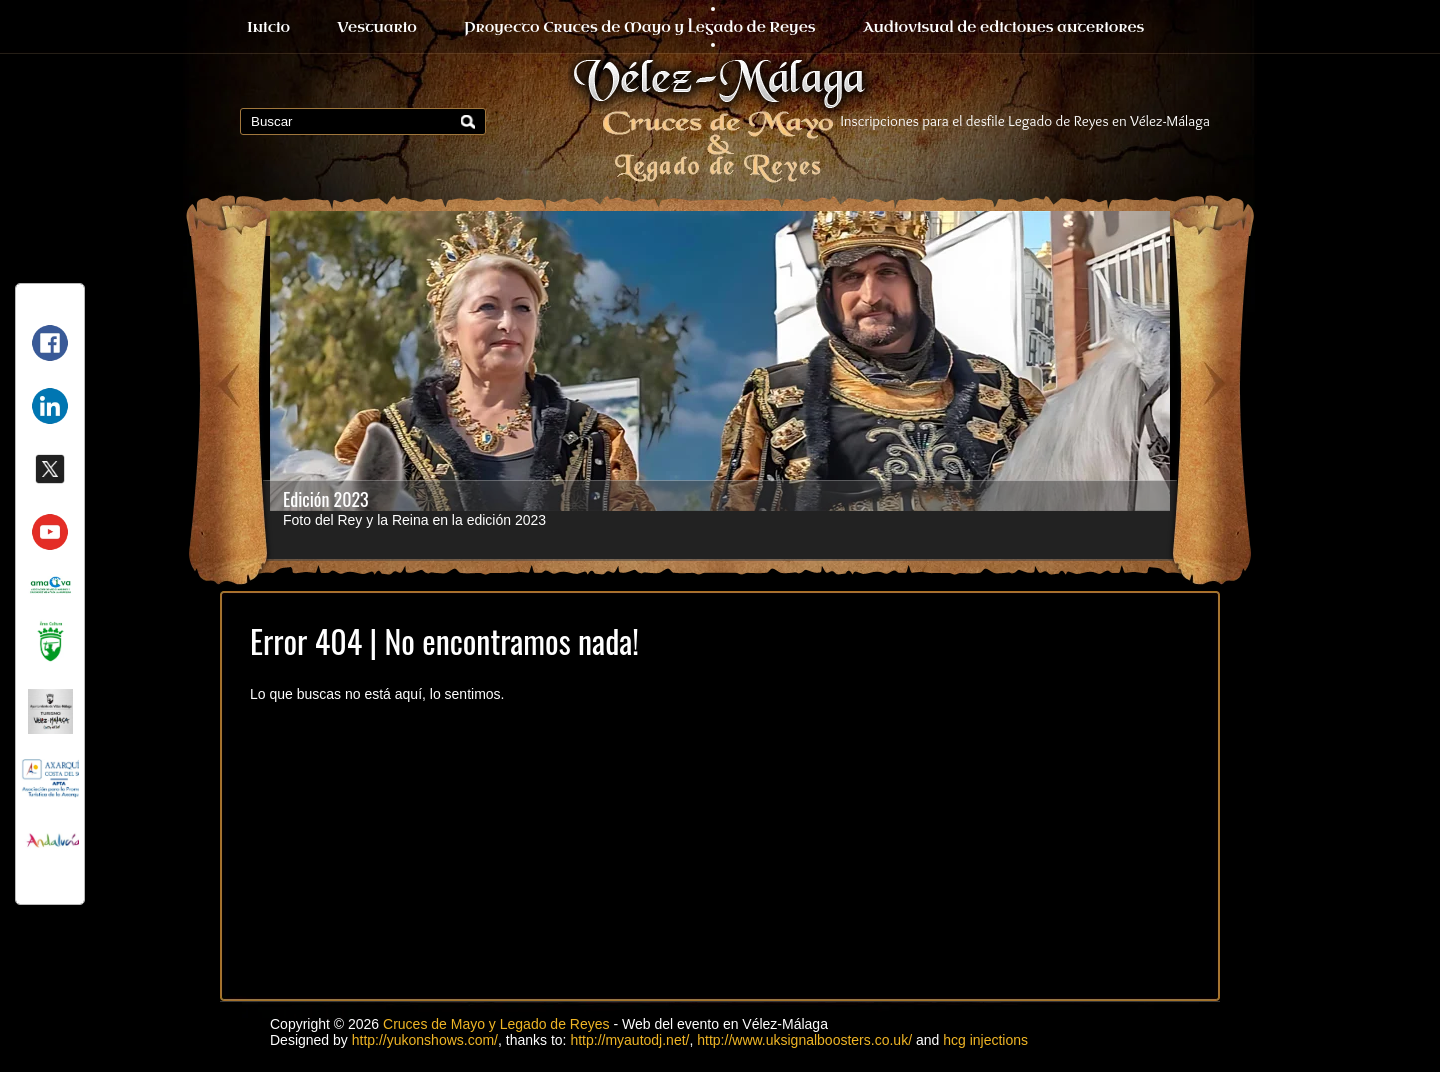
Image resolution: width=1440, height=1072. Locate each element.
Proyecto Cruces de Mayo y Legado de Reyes (640, 27)
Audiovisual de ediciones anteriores (1004, 27)
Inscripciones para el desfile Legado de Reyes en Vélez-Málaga (1026, 121)
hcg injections (985, 1040)
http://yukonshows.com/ (425, 1040)
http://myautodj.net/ (629, 1040)
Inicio (268, 27)
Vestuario (377, 27)
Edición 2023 (326, 499)
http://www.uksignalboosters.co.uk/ (804, 1040)
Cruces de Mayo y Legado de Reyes (496, 1024)
